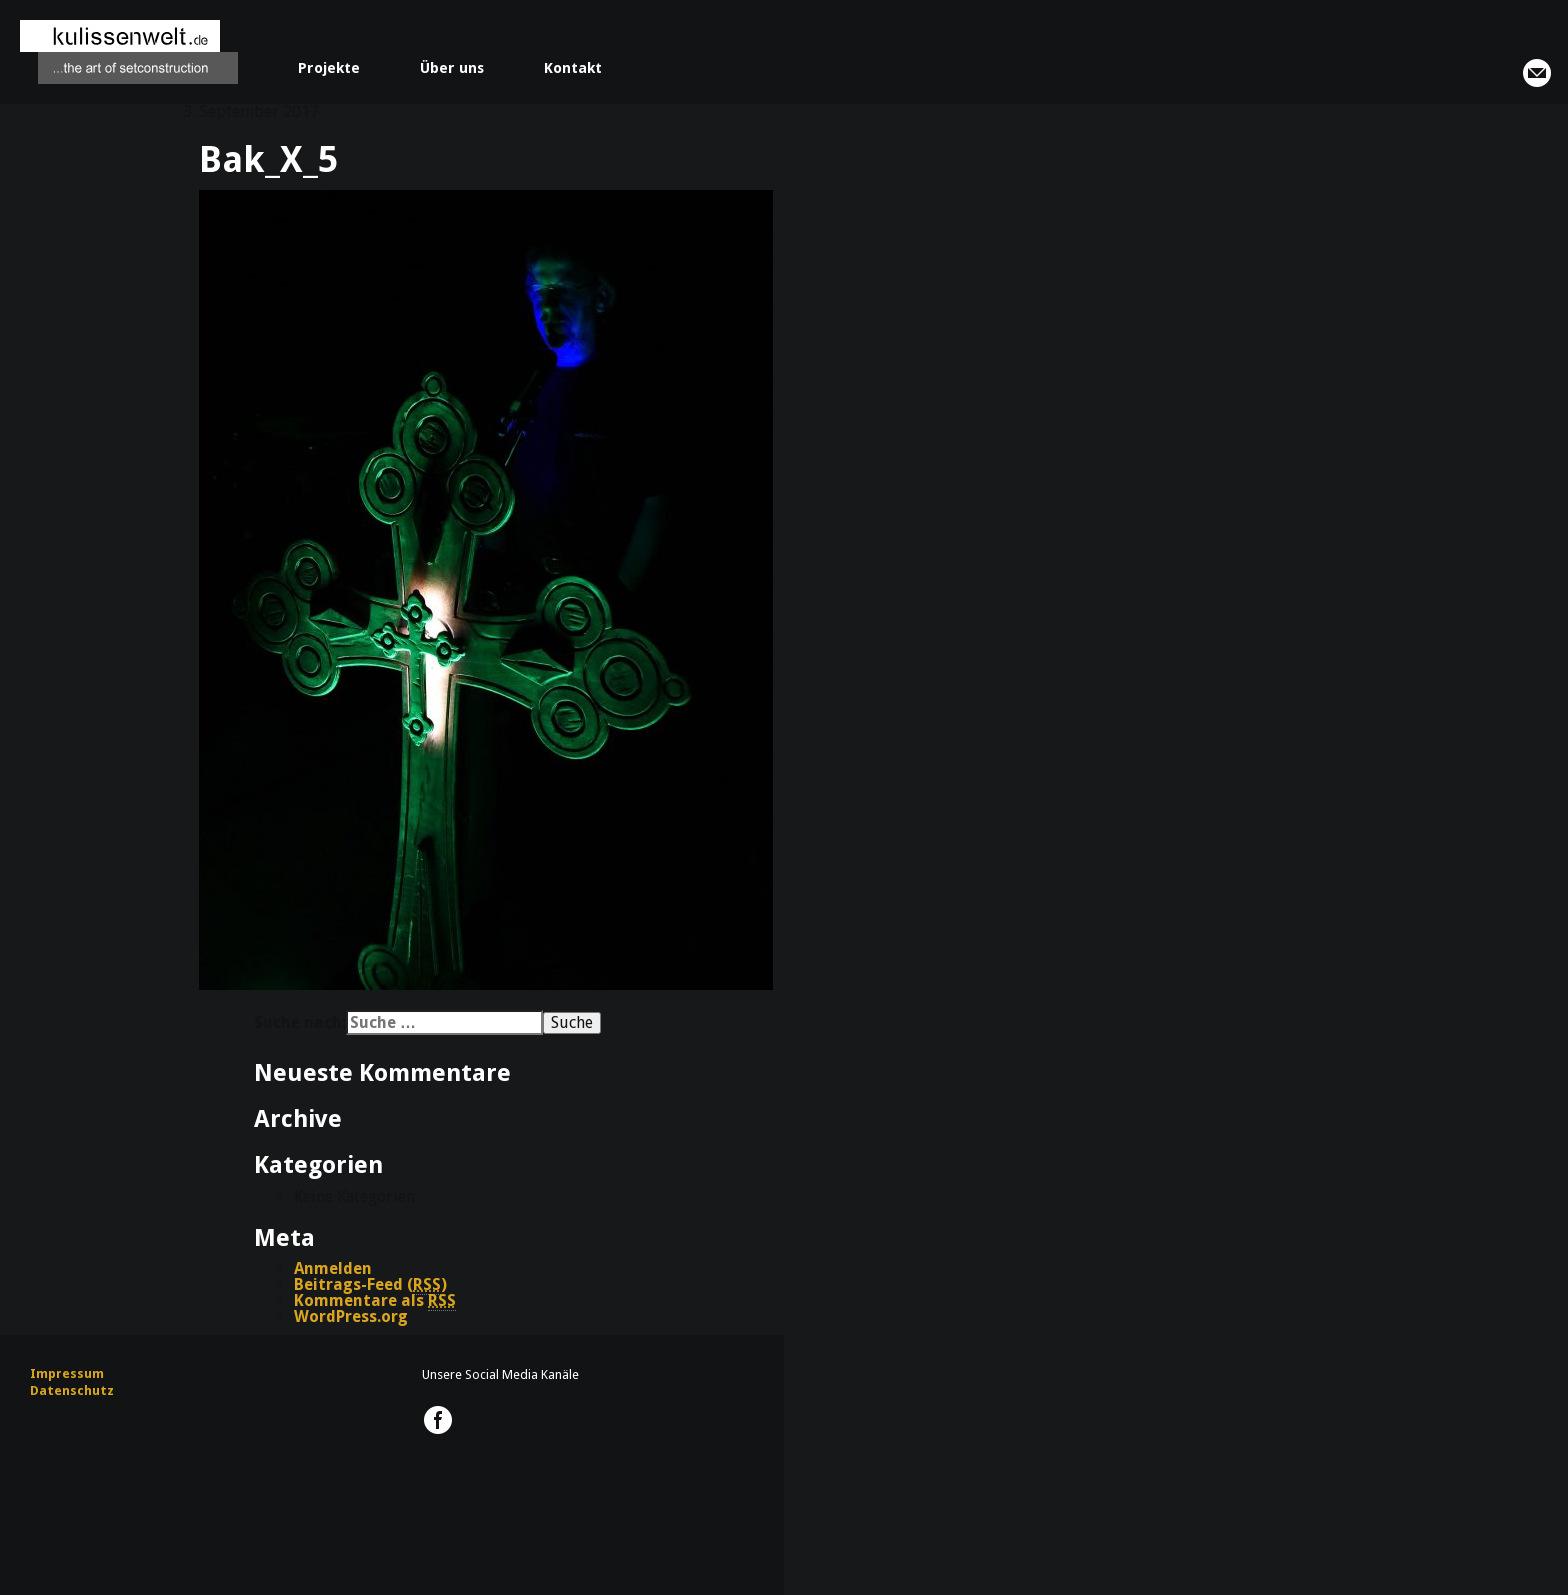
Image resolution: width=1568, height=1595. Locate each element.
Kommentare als (375, 1301)
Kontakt (573, 68)
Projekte (329, 68)
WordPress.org (351, 1316)
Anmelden (333, 1268)
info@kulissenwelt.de (1537, 73)
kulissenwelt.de (129, 52)
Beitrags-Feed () (370, 1285)
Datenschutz (72, 1390)
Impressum (67, 1373)
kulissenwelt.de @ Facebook (438, 1420)
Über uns (452, 68)
